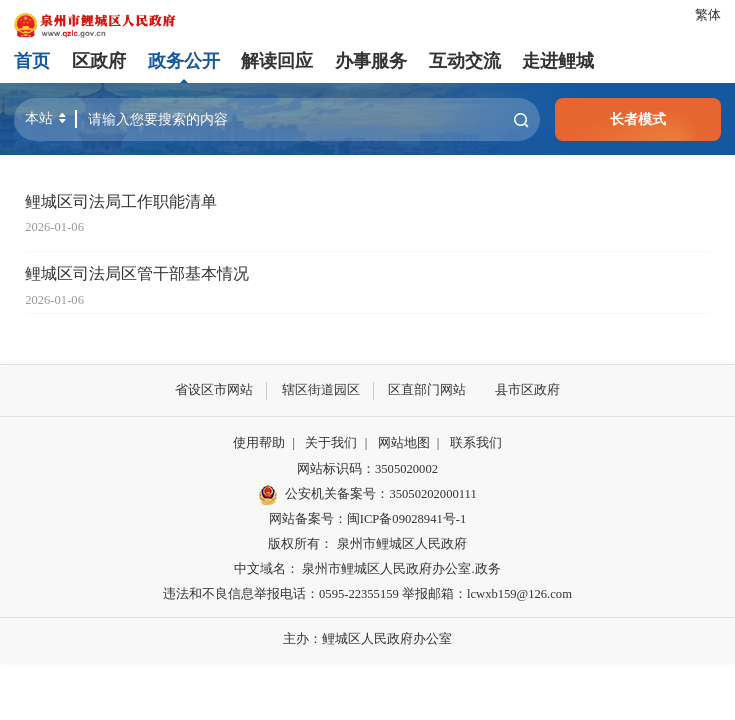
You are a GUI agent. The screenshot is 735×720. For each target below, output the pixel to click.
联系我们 (476, 443)
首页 (32, 61)
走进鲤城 (558, 61)
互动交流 (464, 61)
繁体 (708, 15)
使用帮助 (259, 443)
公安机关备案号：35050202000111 (367, 494)
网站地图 (404, 443)
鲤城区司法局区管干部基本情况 (137, 274)
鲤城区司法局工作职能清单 (121, 202)
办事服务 (371, 61)
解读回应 (277, 61)
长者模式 (638, 119)
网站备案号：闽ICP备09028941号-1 (367, 519)
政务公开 (184, 61)
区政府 (99, 61)
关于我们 (331, 443)
